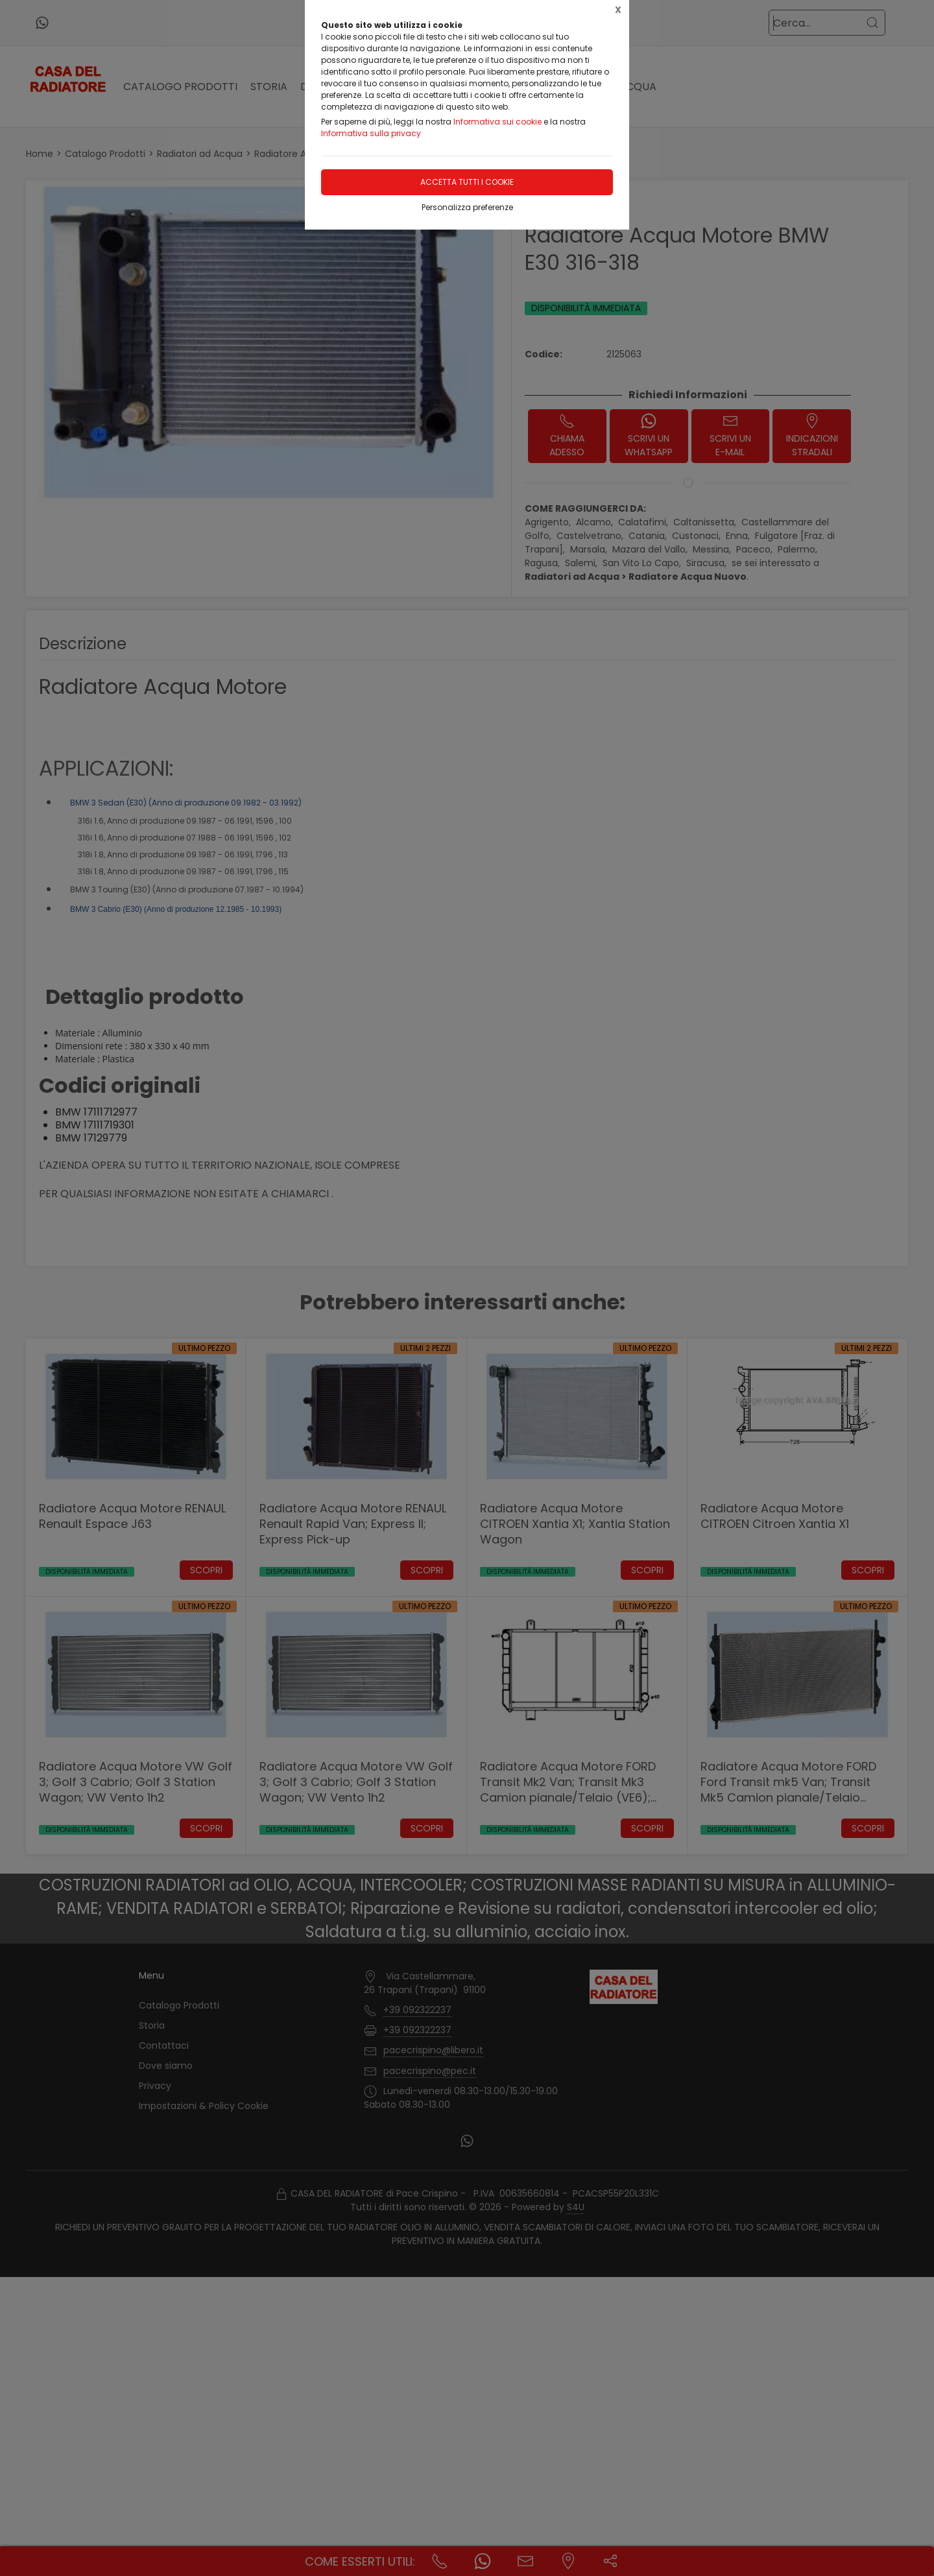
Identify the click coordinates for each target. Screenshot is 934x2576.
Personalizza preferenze (467, 207)
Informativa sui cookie (497, 121)
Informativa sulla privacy (371, 133)
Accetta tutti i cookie (467, 181)
